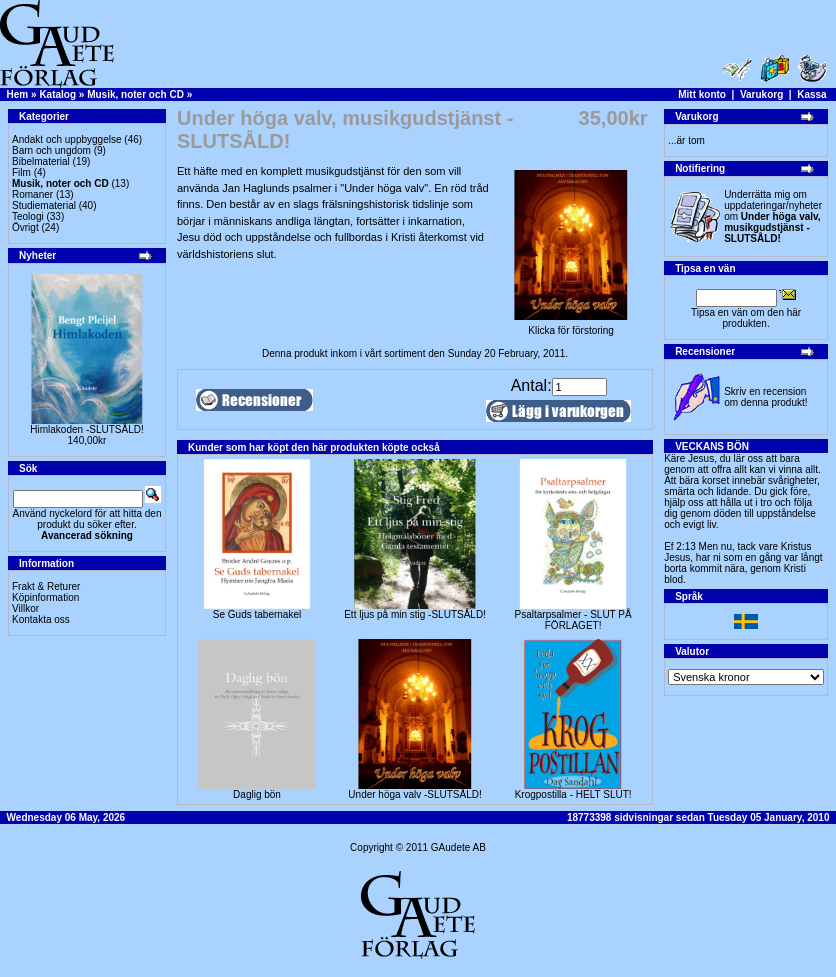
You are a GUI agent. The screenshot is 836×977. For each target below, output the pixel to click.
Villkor (25, 608)
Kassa (811, 94)
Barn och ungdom (51, 150)
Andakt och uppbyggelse (67, 139)
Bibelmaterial (41, 161)
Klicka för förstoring (571, 326)
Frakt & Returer (46, 586)
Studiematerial (44, 205)
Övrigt (25, 227)
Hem (18, 94)
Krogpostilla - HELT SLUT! (573, 794)
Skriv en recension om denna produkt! (765, 397)
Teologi (28, 216)
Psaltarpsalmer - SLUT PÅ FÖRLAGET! (573, 620)
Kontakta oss (41, 619)
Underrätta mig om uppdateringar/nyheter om (773, 216)
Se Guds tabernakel (257, 614)
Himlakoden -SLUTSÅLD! (86, 429)
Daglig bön (257, 794)
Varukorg (761, 94)
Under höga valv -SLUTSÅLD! (414, 794)
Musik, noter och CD (135, 94)
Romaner (32, 194)
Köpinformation (45, 597)
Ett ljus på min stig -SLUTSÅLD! (415, 614)
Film (21, 172)
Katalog (57, 94)
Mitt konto (702, 94)
